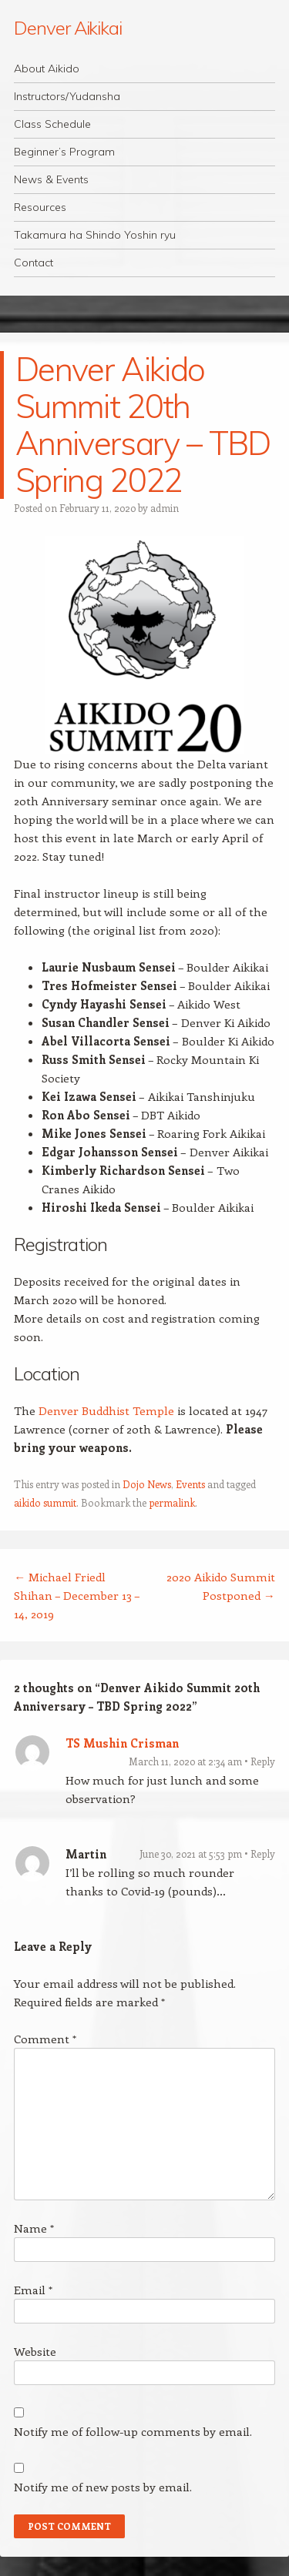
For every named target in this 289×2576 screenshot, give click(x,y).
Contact (33, 262)
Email (33, 2289)
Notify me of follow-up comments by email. (133, 2431)
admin (164, 507)
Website (35, 2351)
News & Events (51, 179)
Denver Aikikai (68, 27)
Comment (45, 2038)
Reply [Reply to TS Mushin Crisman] (262, 1761)
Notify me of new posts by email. (103, 2486)
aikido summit (45, 1502)
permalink (172, 1502)
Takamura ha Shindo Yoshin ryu (95, 235)
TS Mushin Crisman (122, 1743)
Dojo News (147, 1483)
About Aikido (46, 68)
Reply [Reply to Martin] (262, 1853)
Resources (40, 207)
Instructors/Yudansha (67, 96)
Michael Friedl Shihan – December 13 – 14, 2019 (76, 1595)
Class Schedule (52, 124)
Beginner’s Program (64, 152)
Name (34, 2228)
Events (190, 1483)
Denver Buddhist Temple (106, 1410)
